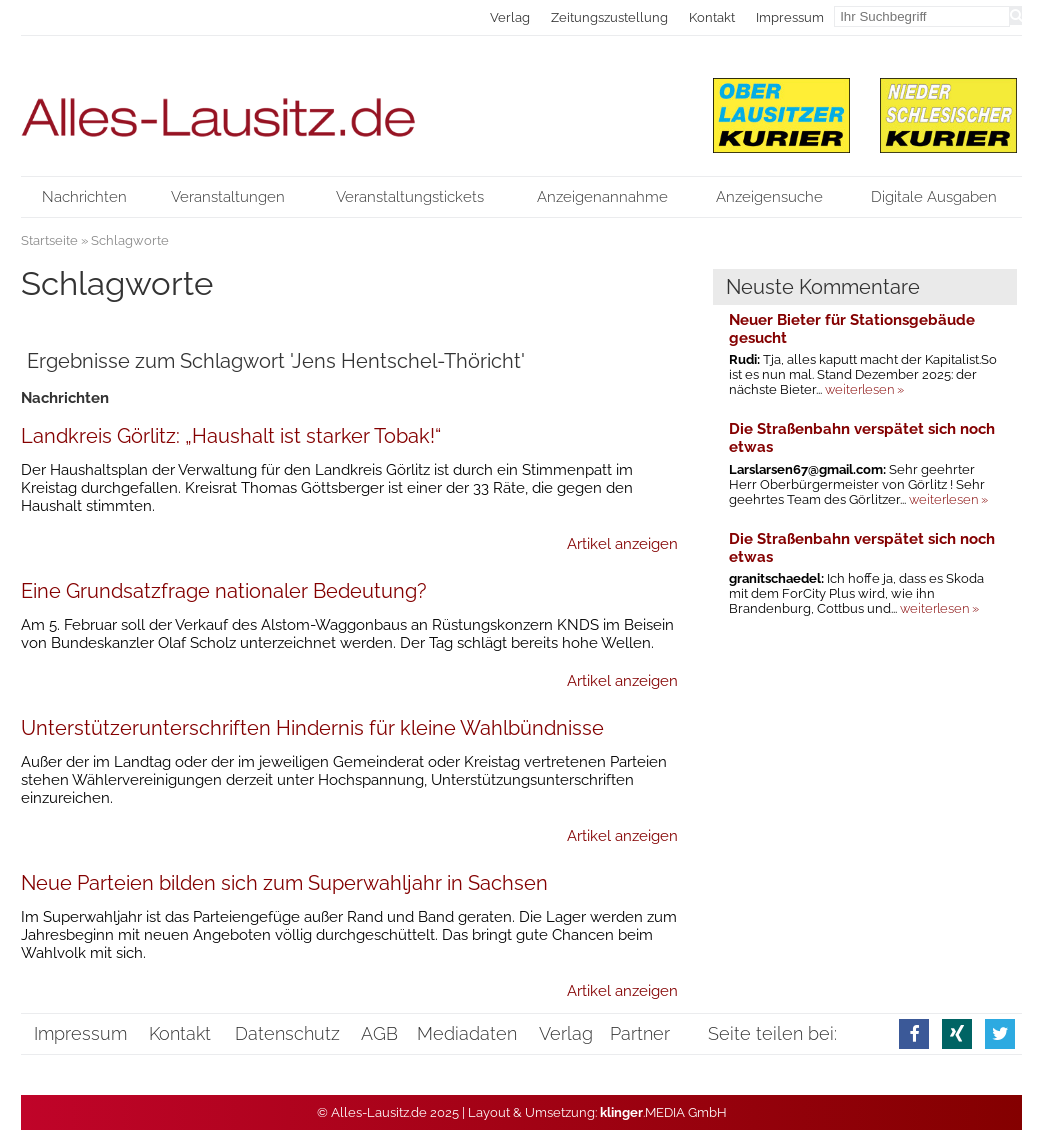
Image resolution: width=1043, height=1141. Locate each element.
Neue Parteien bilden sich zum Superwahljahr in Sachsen (284, 883)
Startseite (49, 240)
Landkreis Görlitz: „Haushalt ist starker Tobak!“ (231, 436)
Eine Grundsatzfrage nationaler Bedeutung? (224, 591)
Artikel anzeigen (622, 544)
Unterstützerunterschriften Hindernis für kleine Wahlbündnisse (312, 728)
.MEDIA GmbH (663, 1112)
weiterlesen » (864, 389)
